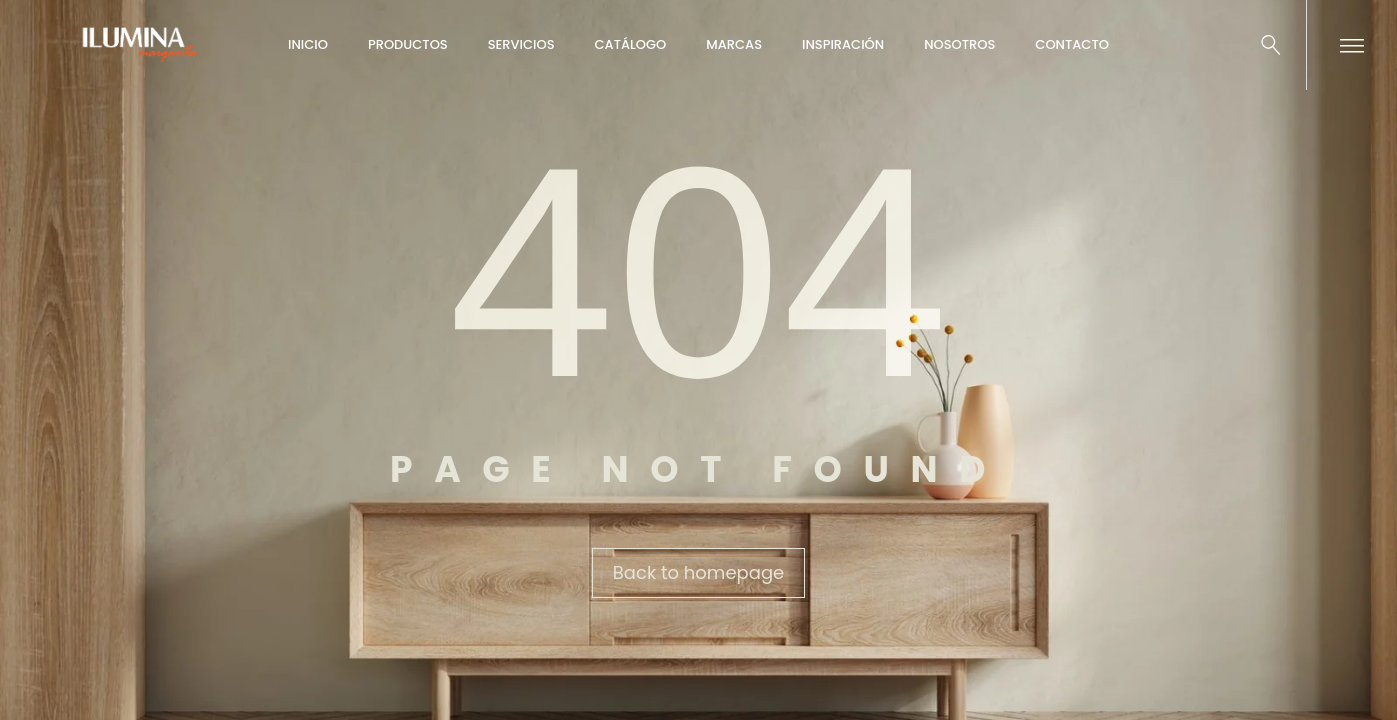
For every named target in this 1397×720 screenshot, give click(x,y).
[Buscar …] (1271, 45)
